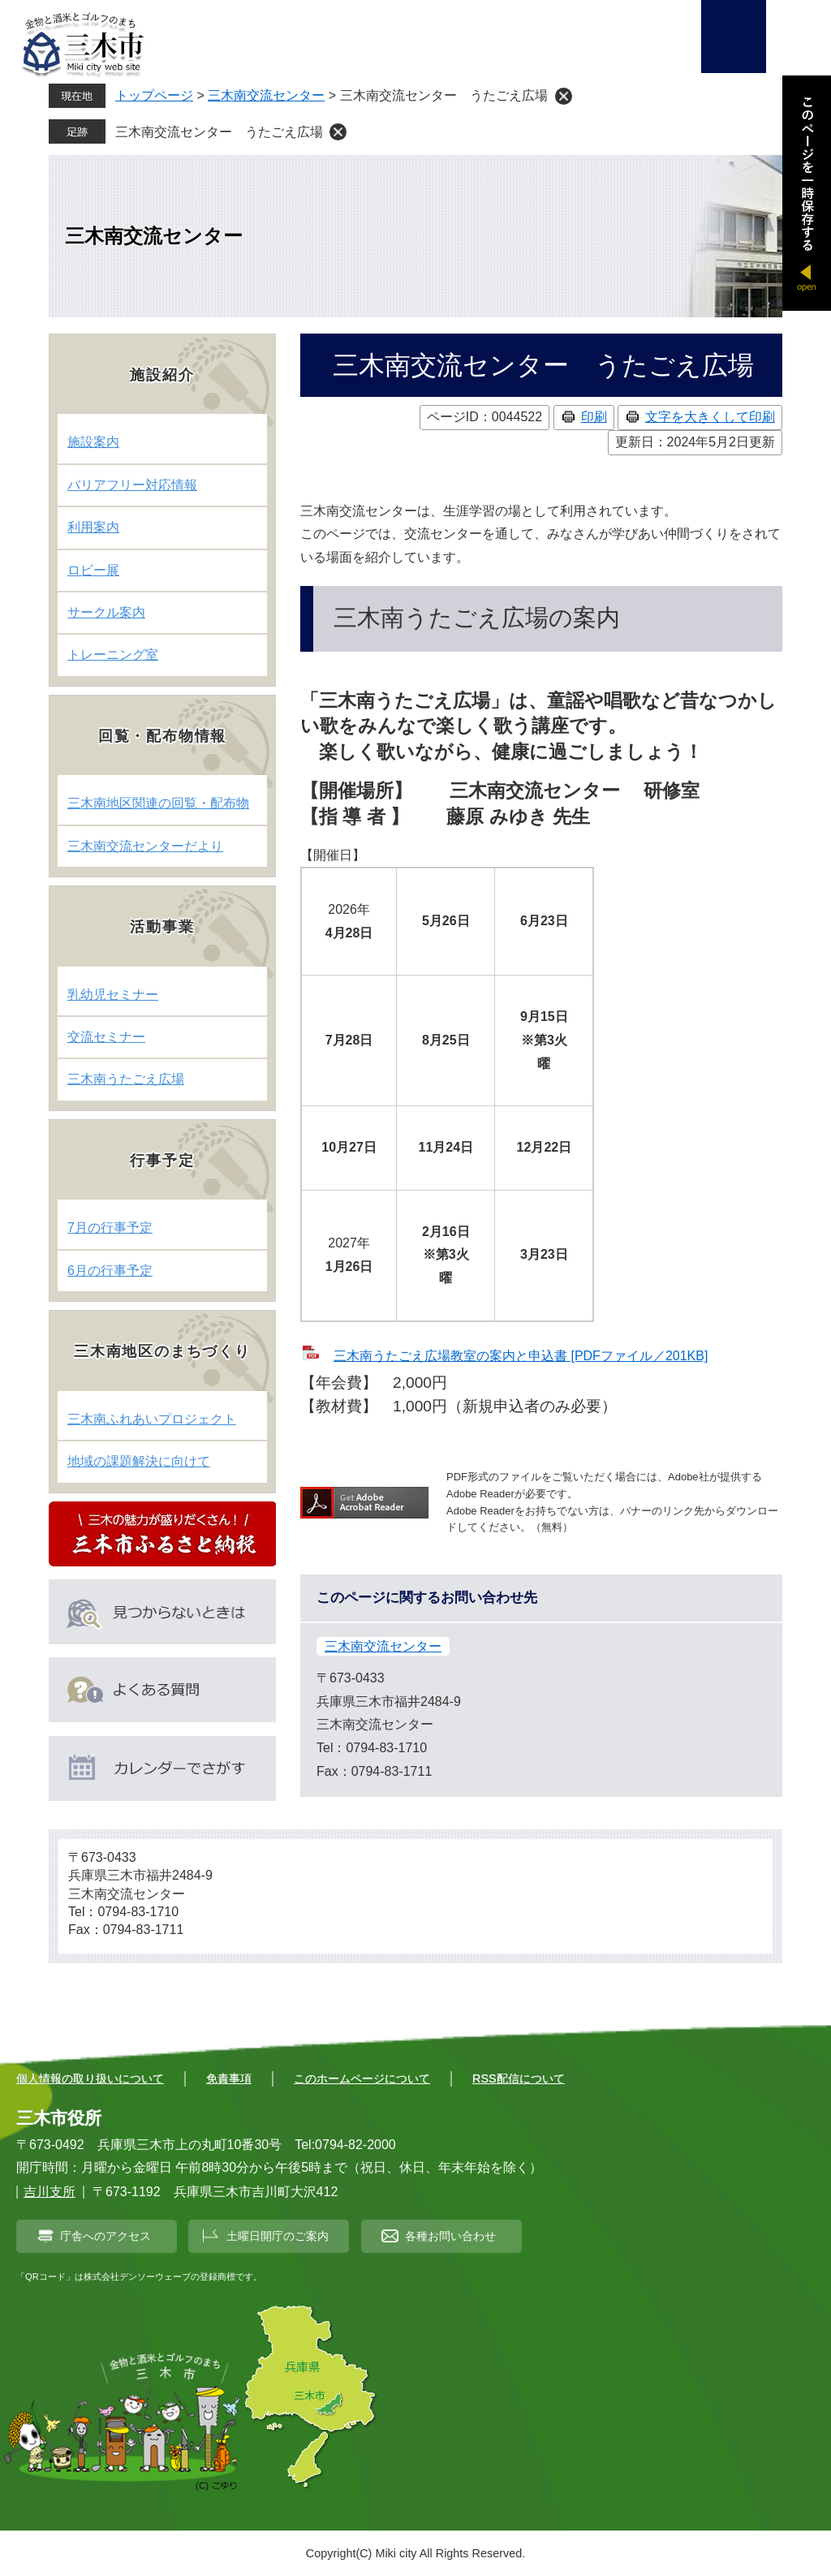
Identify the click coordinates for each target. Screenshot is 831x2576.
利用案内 (93, 527)
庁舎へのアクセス (105, 2235)
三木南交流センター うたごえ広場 (219, 132)
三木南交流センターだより (145, 846)
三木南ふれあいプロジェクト (151, 1419)
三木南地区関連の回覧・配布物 (158, 803)
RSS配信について (518, 2078)
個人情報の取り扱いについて (90, 2078)
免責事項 (229, 2078)
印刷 (594, 417)
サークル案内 (106, 612)
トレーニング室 (112, 654)
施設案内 (93, 442)
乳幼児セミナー (112, 995)
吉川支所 (49, 2192)
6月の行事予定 (110, 1270)
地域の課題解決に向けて (138, 1461)
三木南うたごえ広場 (125, 1079)
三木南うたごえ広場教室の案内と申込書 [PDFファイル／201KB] (521, 1356)
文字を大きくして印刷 (710, 417)
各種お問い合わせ (450, 2235)
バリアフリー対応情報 (132, 485)
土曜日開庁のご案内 (277, 2235)
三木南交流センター (266, 95)
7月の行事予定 (110, 1227)
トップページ (154, 95)
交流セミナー (106, 1037)
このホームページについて (362, 2078)
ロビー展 (93, 570)
